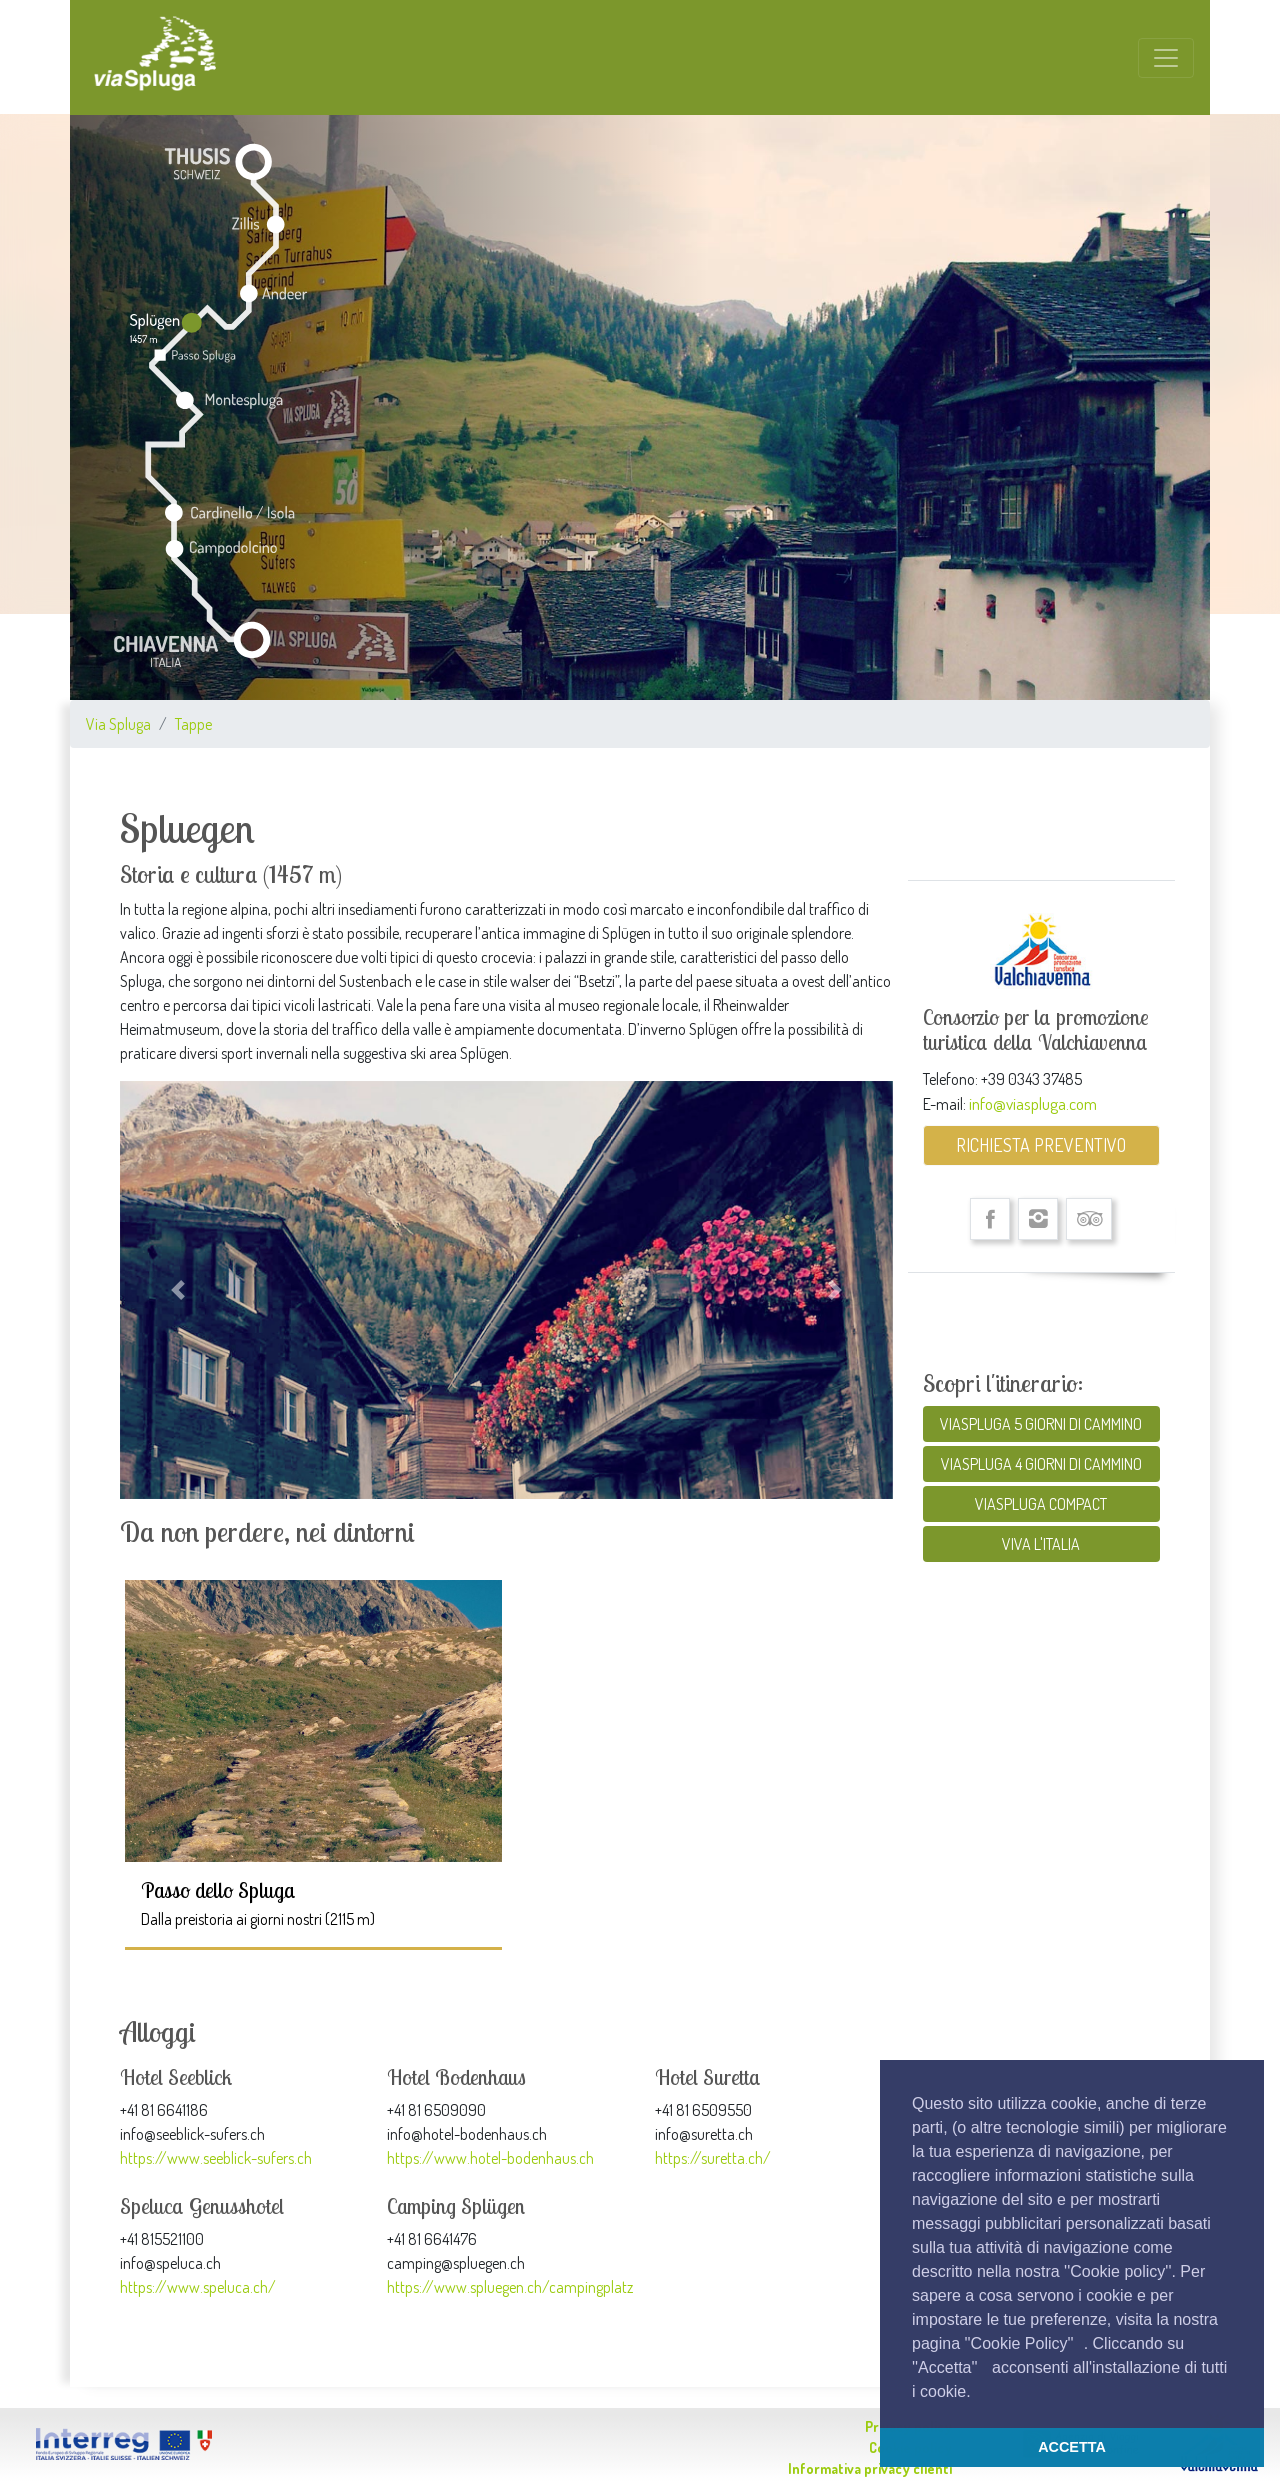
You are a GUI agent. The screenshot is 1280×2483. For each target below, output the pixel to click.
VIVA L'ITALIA (1041, 1544)
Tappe (193, 724)
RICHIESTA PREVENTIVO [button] (1041, 1145)
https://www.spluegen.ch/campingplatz (510, 2287)
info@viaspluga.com (1033, 1103)
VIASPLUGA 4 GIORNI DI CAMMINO (1041, 1464)
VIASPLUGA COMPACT (1041, 1504)
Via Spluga (118, 724)
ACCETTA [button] (1072, 2447)
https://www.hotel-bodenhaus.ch (490, 2158)
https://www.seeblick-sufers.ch (216, 2158)
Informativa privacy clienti (870, 2468)
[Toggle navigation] (1166, 58)
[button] (978, 2393)
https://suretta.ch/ (713, 2158)
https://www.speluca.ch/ (198, 2287)
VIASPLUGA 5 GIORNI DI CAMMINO (1041, 1424)
